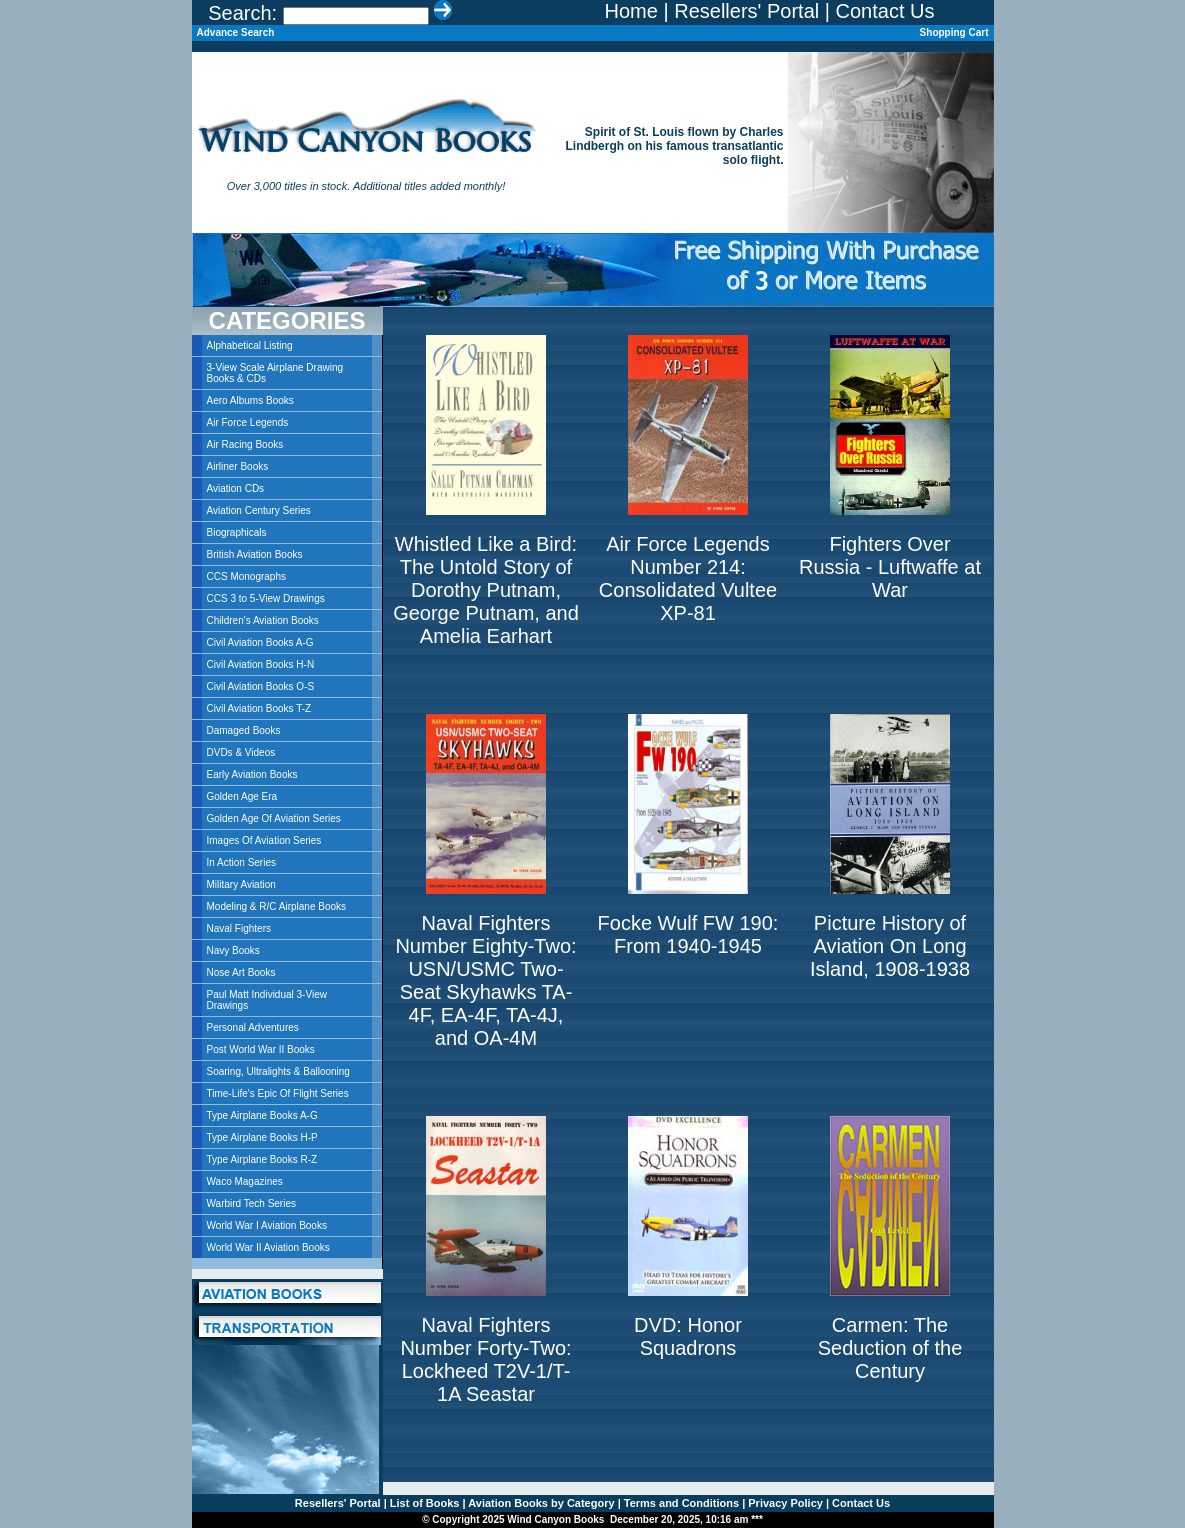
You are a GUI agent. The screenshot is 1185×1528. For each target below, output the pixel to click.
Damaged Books (244, 730)
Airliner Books (238, 466)
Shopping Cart (954, 32)
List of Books (423, 1503)
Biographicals (237, 532)
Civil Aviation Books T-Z (259, 708)
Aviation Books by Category (540, 1503)
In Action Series (241, 862)
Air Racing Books (245, 444)
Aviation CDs (236, 488)
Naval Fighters (239, 928)
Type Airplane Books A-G (262, 1115)
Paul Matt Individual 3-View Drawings (267, 1000)
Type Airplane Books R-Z (262, 1159)
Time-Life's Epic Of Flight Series (278, 1093)
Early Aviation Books (252, 774)
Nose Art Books (241, 972)
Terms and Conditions (680, 1503)
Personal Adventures (253, 1027)
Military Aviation (241, 884)
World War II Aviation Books (268, 1247)
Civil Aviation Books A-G (260, 642)
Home (631, 11)
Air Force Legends (248, 422)
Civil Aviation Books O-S (261, 686)
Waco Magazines (245, 1181)
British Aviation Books (255, 554)
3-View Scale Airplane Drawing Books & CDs (275, 373)
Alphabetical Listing (250, 345)
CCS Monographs (246, 576)
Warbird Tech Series (251, 1203)
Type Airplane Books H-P (262, 1137)
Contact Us (885, 11)
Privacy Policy (784, 1503)
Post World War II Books (261, 1049)
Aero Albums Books (250, 400)
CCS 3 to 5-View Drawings (266, 598)
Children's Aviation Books (263, 620)
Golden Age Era (242, 796)
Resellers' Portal (746, 11)
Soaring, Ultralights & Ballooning (278, 1071)
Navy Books (233, 950)
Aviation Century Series (259, 510)
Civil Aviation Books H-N (261, 664)
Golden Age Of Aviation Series (274, 818)
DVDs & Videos (241, 752)
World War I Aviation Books (267, 1225)
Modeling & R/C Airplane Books (277, 906)
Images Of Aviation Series (264, 840)
